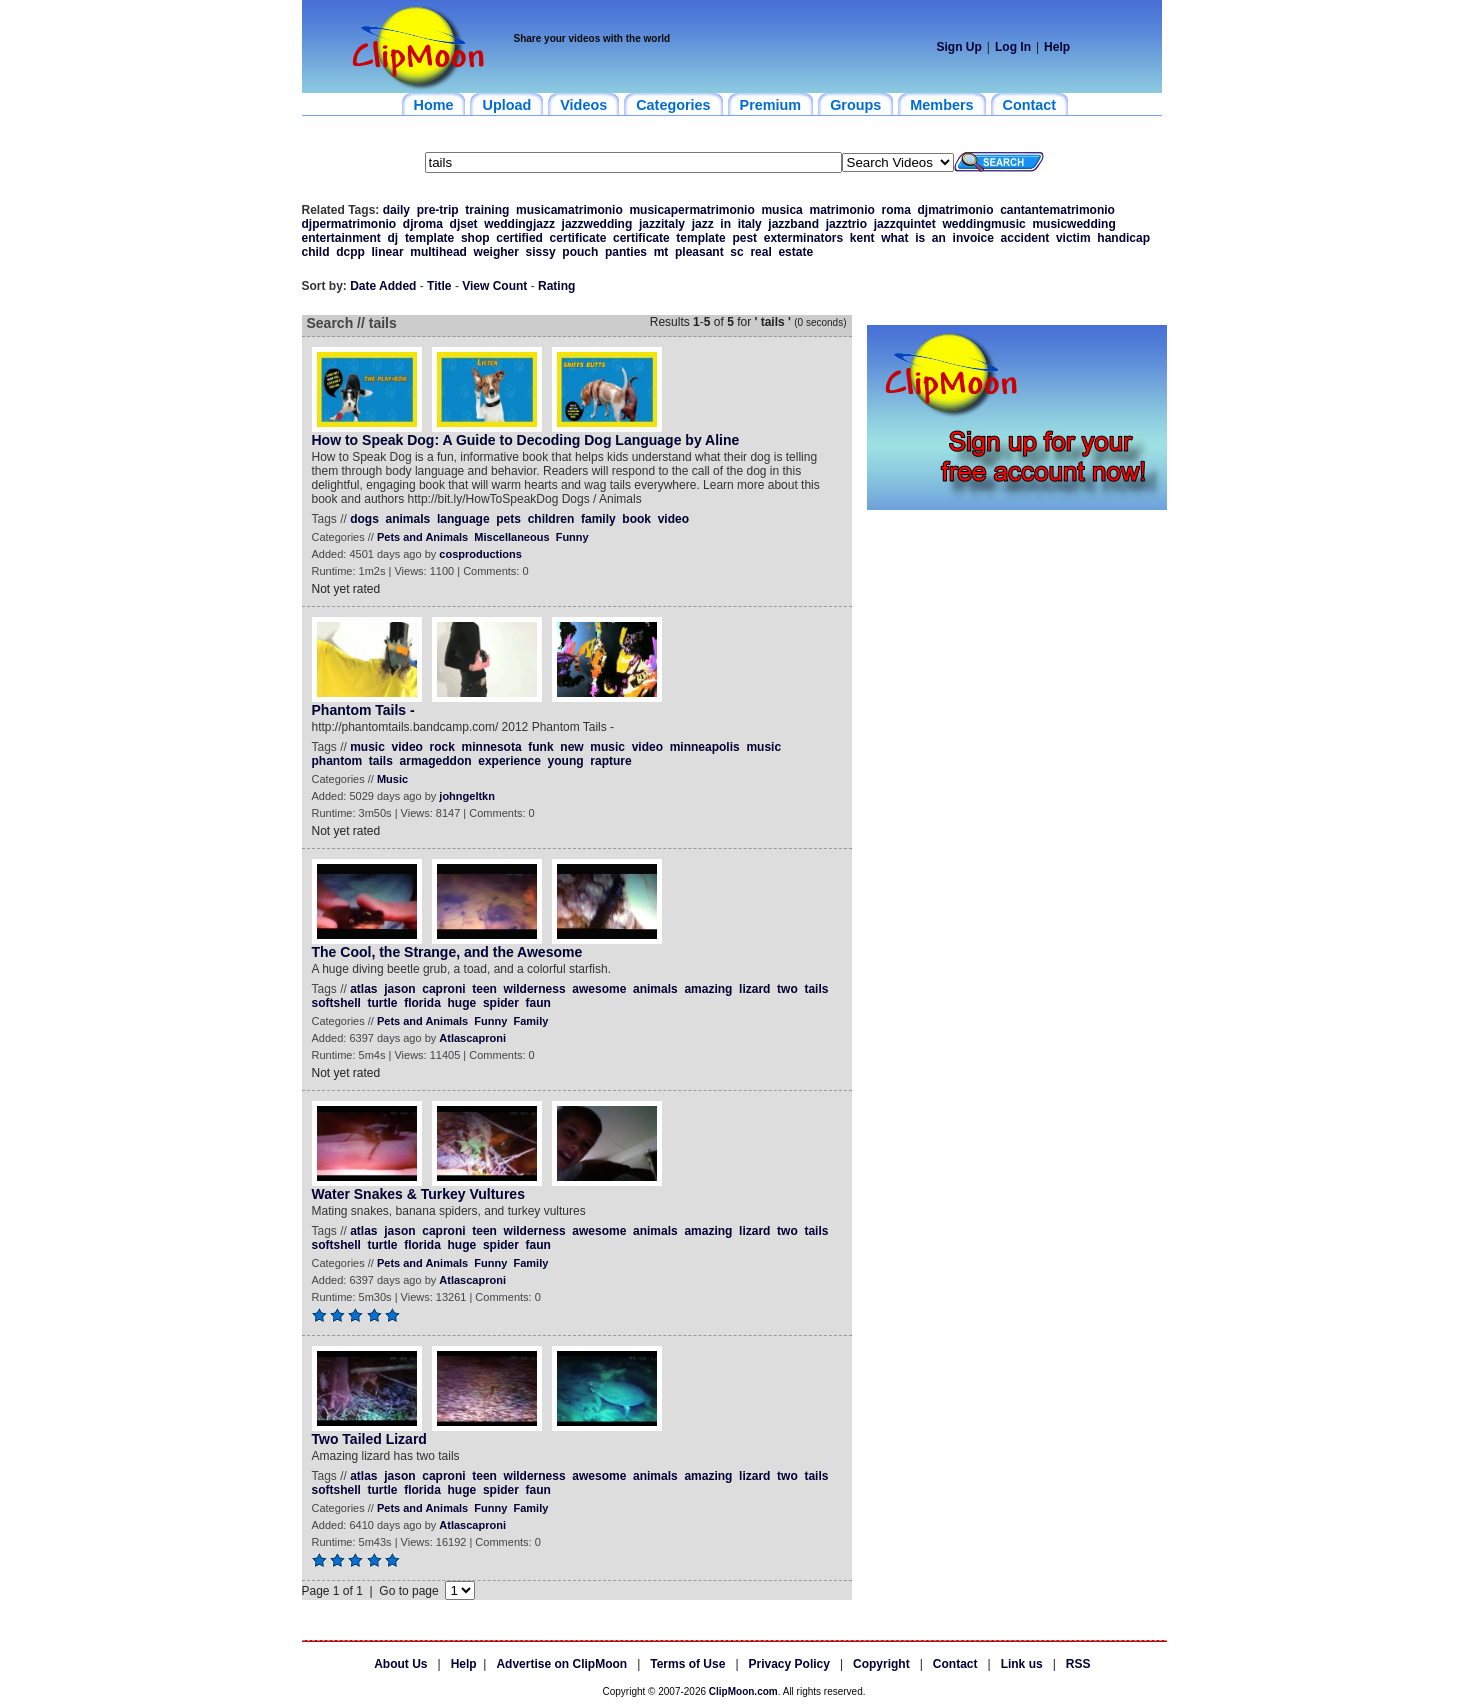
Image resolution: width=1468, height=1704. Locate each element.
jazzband (793, 224)
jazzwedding (597, 224)
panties (626, 252)
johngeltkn (467, 796)
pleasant (699, 252)
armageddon (436, 761)
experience (509, 761)
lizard (754, 989)
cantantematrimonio (1057, 210)
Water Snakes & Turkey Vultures (418, 1194)
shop (475, 238)
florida (422, 1003)
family (598, 519)
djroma (423, 224)
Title (439, 286)
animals (408, 519)
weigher (496, 252)
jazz (703, 224)
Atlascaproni (472, 1038)
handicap (1123, 238)
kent (862, 238)
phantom (337, 761)
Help (1057, 47)
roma (895, 210)
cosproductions (480, 554)
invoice (973, 238)
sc (736, 252)
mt (661, 252)
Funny (572, 537)
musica (781, 210)
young (566, 761)
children (551, 519)
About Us (400, 1664)
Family (530, 1021)
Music (392, 779)
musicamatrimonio (569, 210)
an (939, 238)
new (571, 747)
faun (538, 1003)
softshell (336, 1003)
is (920, 238)
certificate (578, 238)
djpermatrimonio (349, 224)
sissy (541, 252)
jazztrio (846, 224)
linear (388, 252)
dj (393, 238)
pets (508, 519)
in (725, 224)
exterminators (803, 238)
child (316, 252)
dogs (364, 519)
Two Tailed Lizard (369, 1439)
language (463, 519)
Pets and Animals (422, 537)
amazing (708, 989)
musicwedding (1073, 224)
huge (462, 1003)
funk (540, 747)
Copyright (881, 1664)
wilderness (535, 989)
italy (750, 224)
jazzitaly (662, 224)
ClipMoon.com (743, 1691)
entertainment (341, 238)
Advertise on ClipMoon (561, 1664)
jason (399, 989)
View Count (494, 286)
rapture (610, 761)
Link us (1022, 1664)
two (787, 989)
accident (1025, 238)
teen (484, 989)
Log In (1013, 47)
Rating (556, 286)
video (673, 519)
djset (464, 224)
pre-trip (438, 210)
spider (501, 1003)
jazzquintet (905, 224)
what (894, 238)
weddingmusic (983, 224)
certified (519, 238)
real (760, 252)
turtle (383, 1003)
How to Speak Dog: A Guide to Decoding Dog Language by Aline (526, 440)
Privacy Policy (789, 1664)
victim (1073, 238)
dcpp (350, 252)
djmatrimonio (956, 210)
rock (442, 747)
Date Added (383, 286)
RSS (1078, 1664)
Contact (955, 1664)
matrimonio (841, 210)
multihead (438, 252)
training (487, 210)
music (367, 747)
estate (795, 252)
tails (381, 761)
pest (744, 238)
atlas (363, 989)
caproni (443, 989)
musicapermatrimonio (691, 210)
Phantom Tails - (363, 710)
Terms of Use (687, 1664)
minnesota (492, 747)
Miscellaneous (511, 537)
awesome (599, 989)
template (429, 238)
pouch (580, 252)
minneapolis (705, 747)
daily (396, 210)
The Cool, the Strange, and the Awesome (447, 952)
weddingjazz (519, 224)
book (636, 519)
